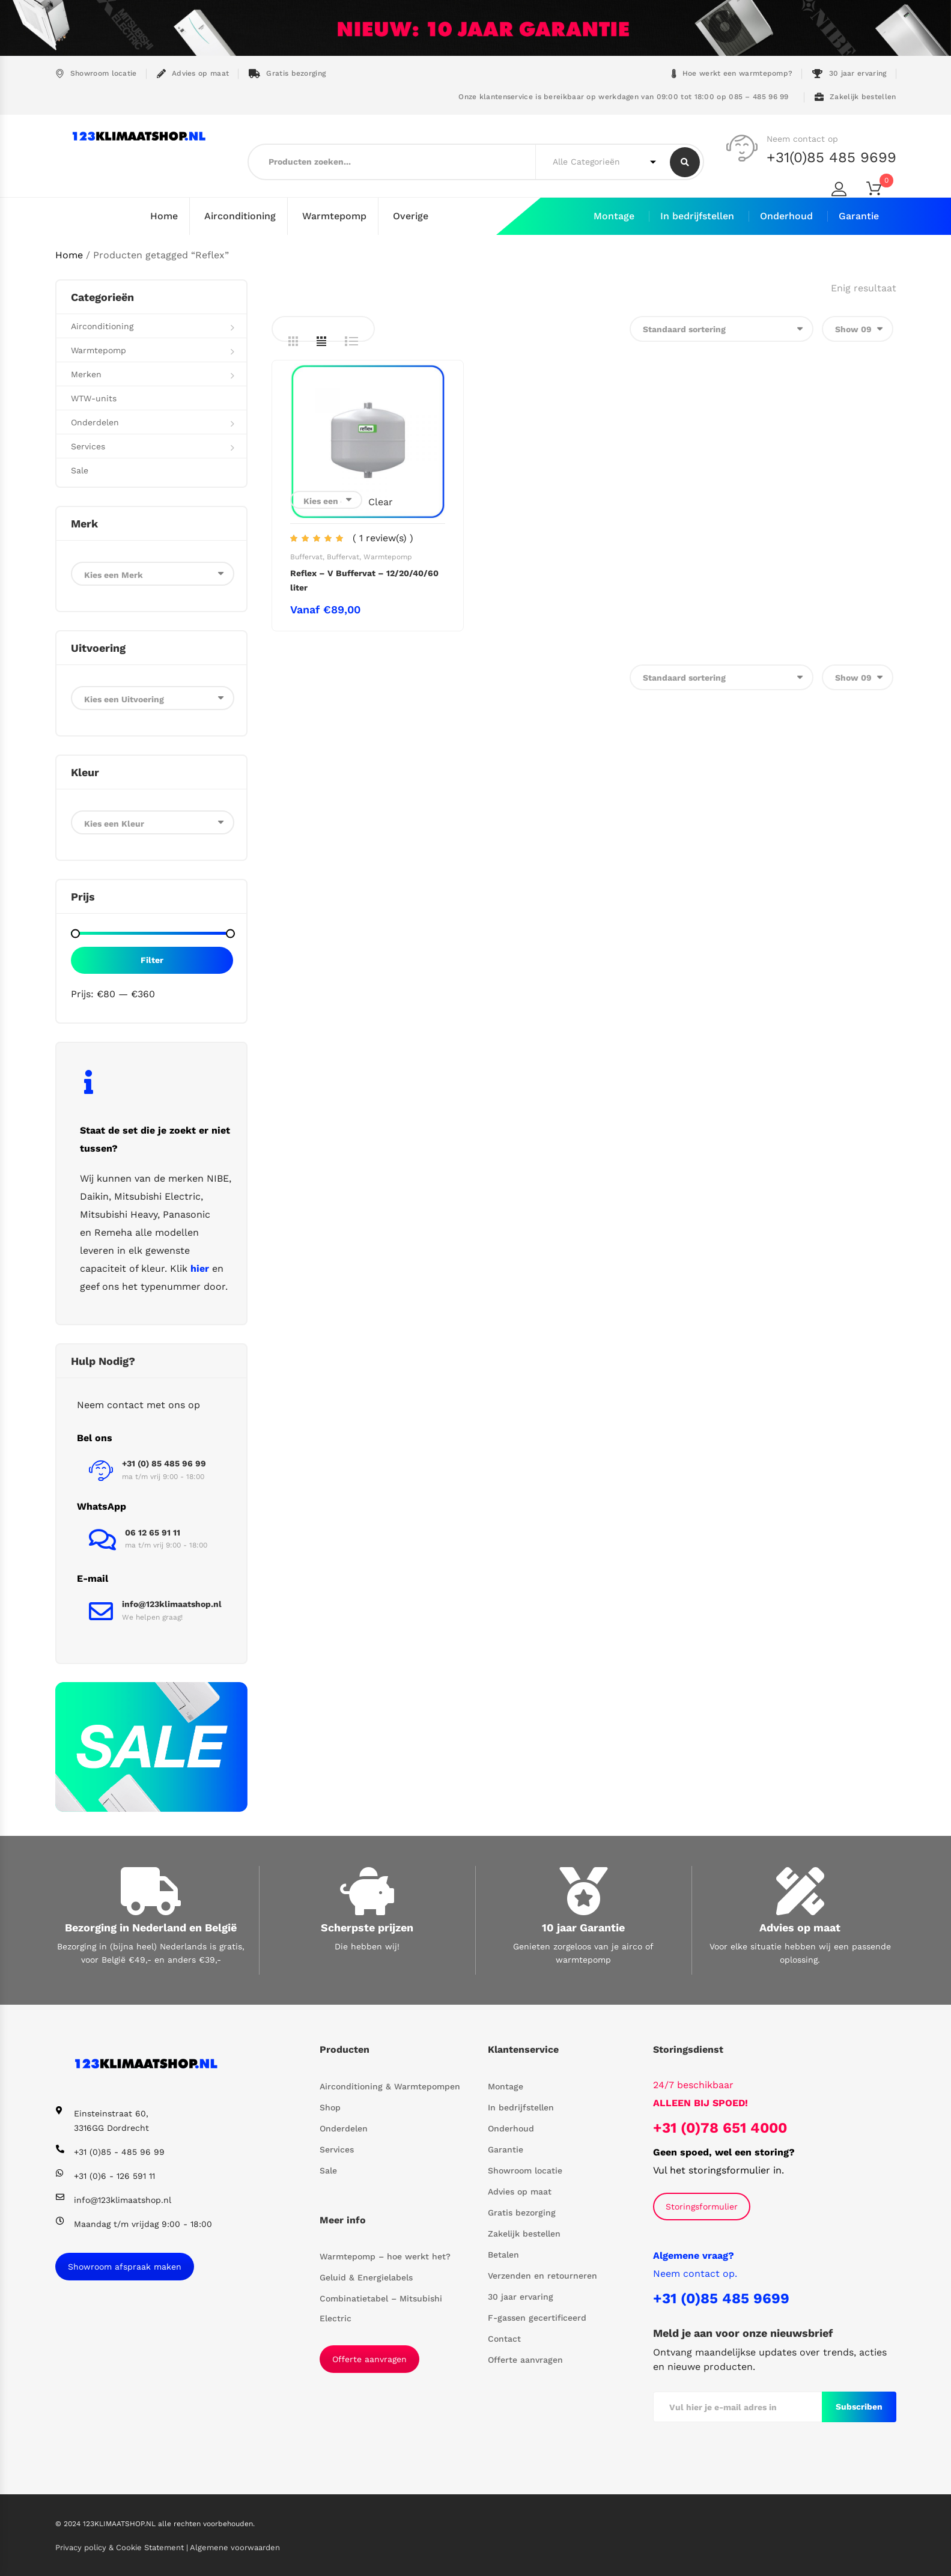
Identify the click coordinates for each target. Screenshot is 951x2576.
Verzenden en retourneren (542, 2275)
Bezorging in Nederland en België (151, 1927)
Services (88, 446)
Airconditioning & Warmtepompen (390, 2086)
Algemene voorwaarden (235, 2547)
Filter (152, 959)
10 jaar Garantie (583, 1927)
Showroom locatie (96, 73)
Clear (380, 501)
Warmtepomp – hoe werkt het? (385, 2256)
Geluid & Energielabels (366, 2277)
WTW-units (94, 397)
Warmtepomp (334, 216)
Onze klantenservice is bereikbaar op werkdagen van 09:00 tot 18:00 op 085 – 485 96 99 (622, 97)
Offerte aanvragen (369, 2358)
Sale (79, 470)
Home (164, 216)
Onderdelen (95, 422)
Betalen (503, 2254)
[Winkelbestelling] (721, 328)
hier (199, 1268)
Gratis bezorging (287, 73)
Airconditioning (240, 216)
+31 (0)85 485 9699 (721, 2297)
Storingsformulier (702, 2206)
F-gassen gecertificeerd (537, 2317)
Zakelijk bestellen (855, 97)
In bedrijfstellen (697, 216)
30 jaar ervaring (849, 73)
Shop (330, 2107)
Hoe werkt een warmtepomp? (732, 73)
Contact (504, 2338)
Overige (410, 216)
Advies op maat (193, 73)
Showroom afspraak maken (124, 2266)
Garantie (859, 216)
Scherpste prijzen (367, 1927)
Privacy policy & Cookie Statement (120, 2547)
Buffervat (306, 556)
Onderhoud (786, 216)
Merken (86, 373)
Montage (614, 216)
